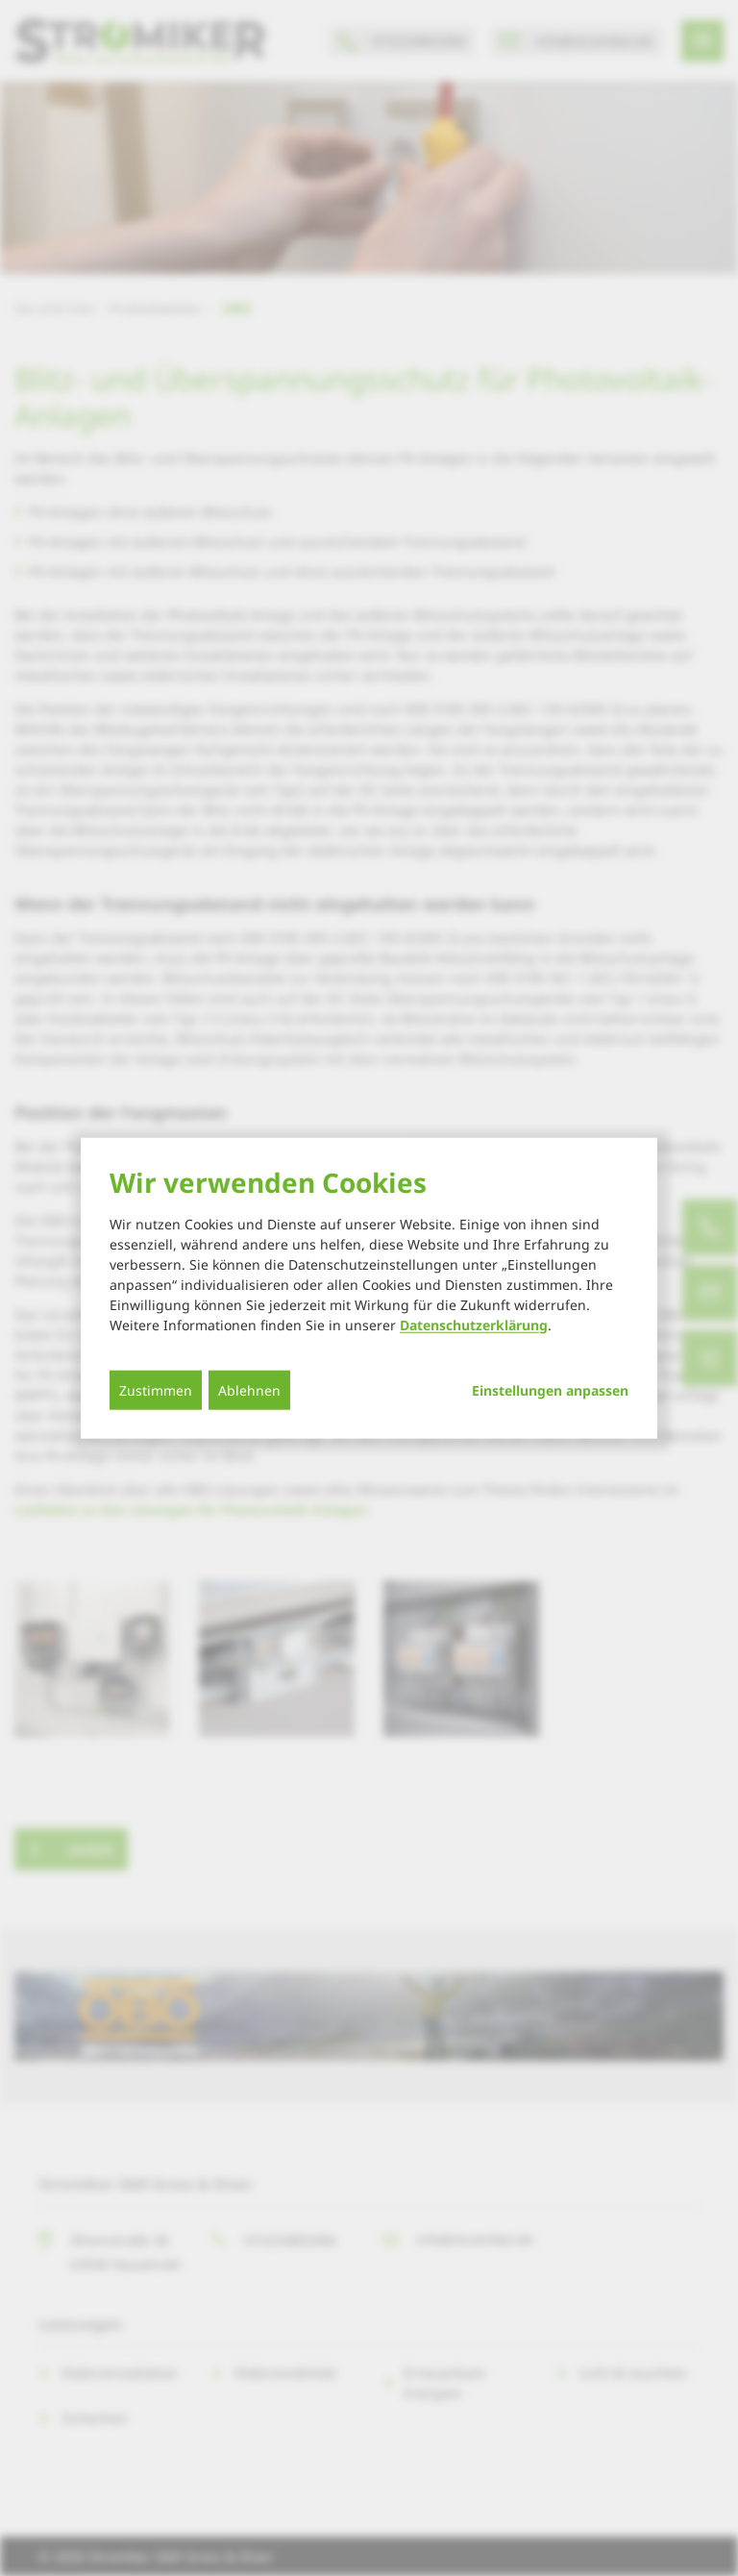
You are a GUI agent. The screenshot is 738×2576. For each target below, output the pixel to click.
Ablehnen (249, 1389)
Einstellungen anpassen (550, 1389)
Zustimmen (155, 1389)
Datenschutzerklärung (474, 1324)
